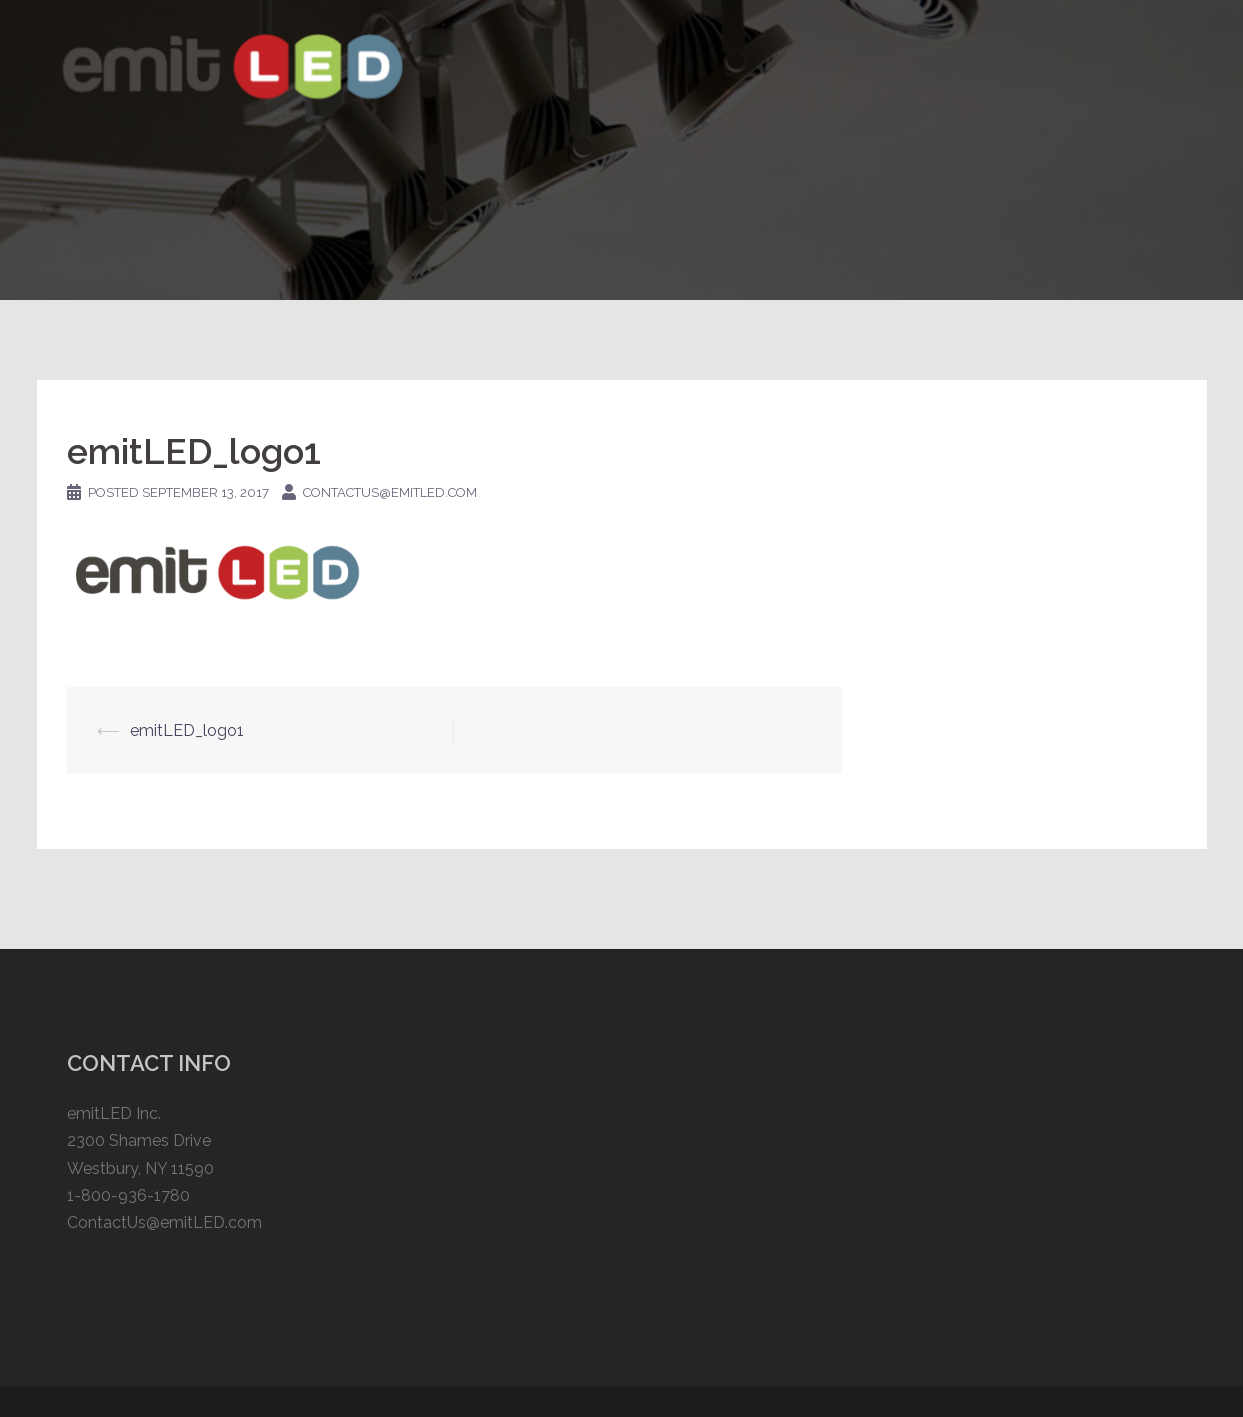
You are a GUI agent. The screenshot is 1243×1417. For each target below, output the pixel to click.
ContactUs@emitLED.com (164, 1222)
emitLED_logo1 (187, 730)
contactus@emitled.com (390, 492)
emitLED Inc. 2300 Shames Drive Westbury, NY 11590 (140, 1140)
